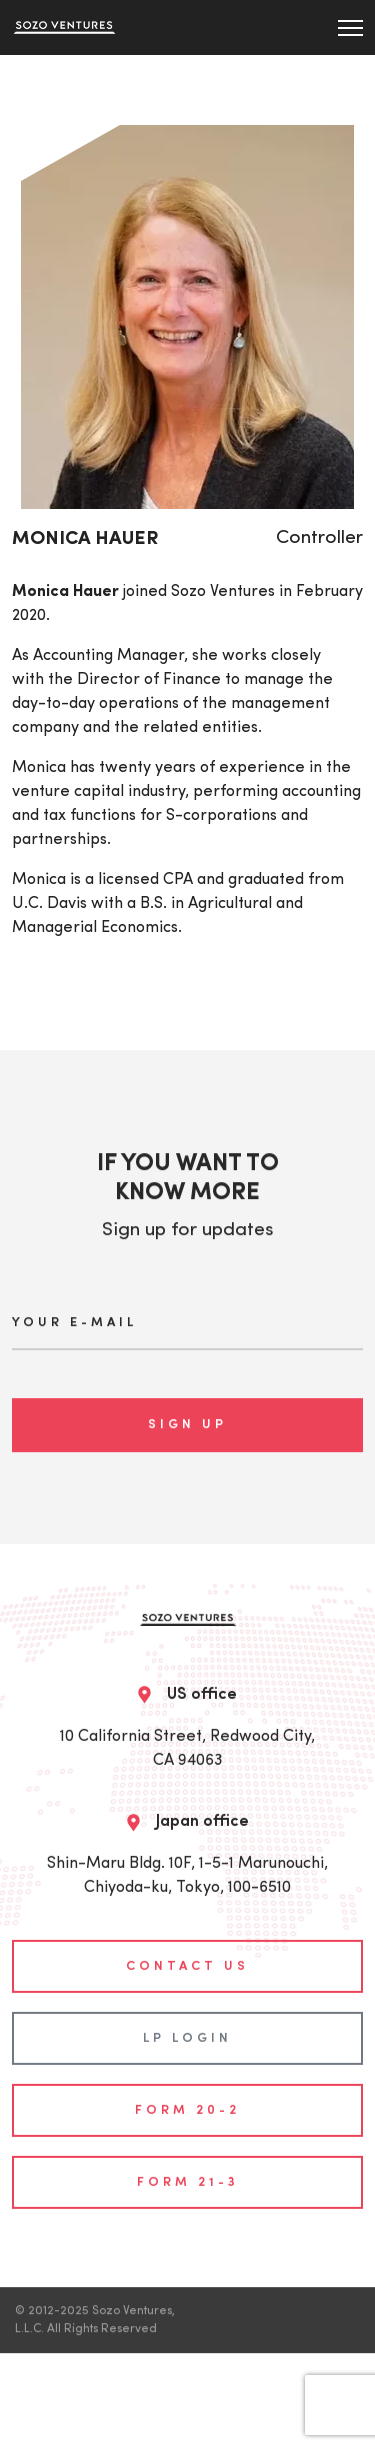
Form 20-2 (187, 2102)
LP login (187, 2030)
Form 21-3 (188, 2174)
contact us (187, 1958)
